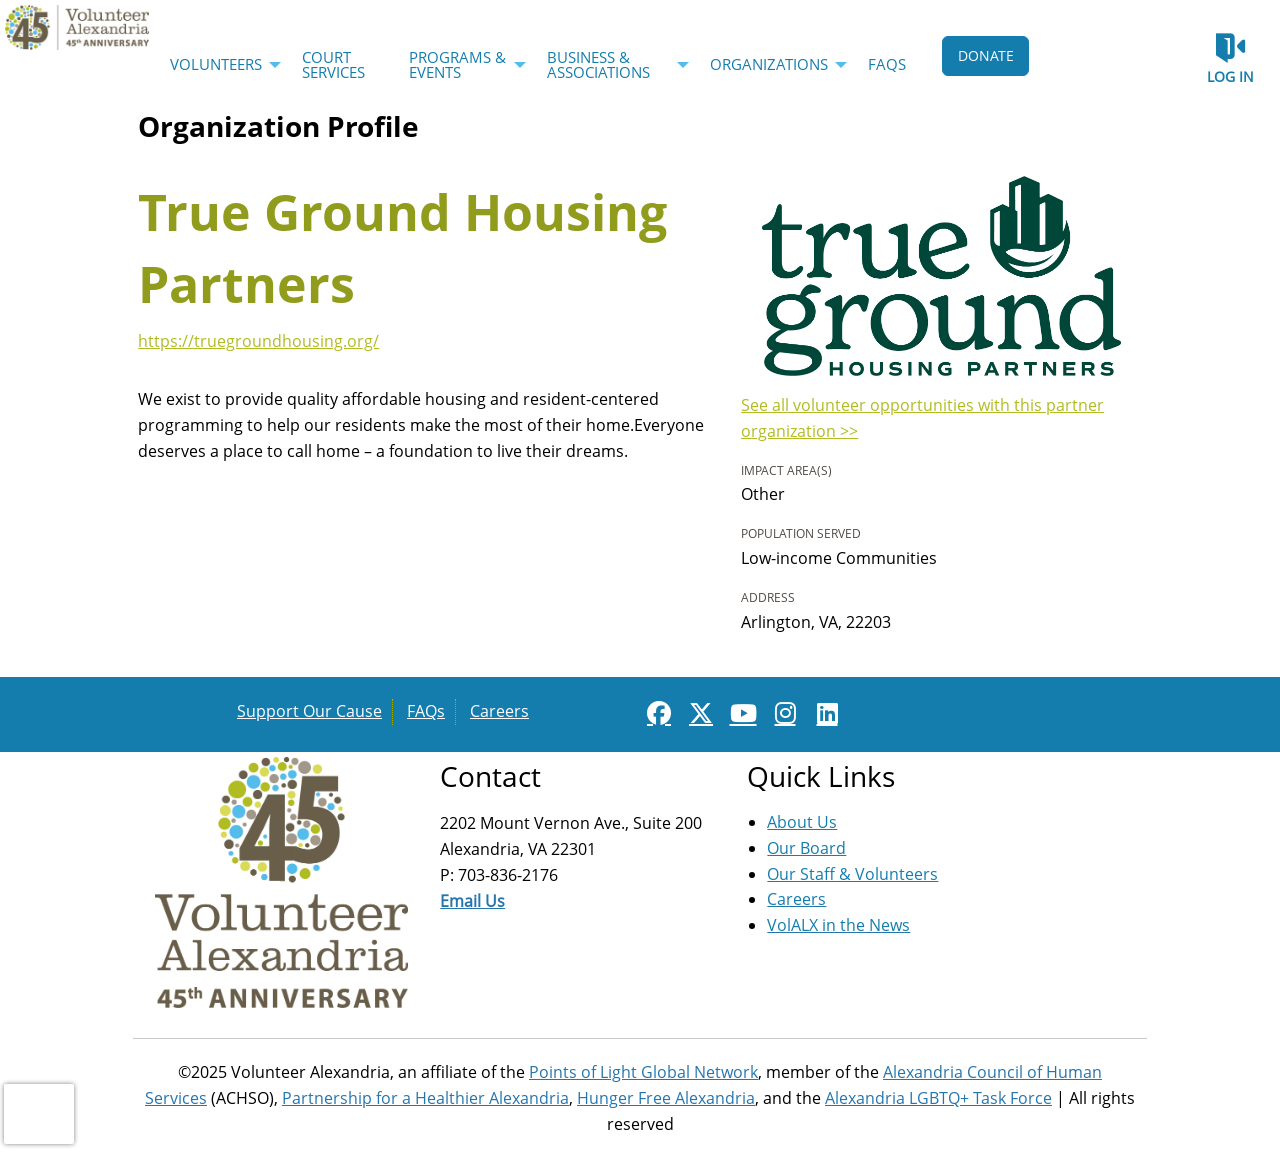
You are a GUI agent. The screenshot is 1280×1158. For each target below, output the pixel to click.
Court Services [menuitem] (333, 64)
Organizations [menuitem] (769, 64)
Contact (490, 776)
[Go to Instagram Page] (782, 713)
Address (768, 597)
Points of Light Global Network (643, 1072)
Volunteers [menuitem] (216, 64)
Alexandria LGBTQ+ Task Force (938, 1098)
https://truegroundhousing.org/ (258, 341)
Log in (1230, 76)
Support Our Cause (309, 711)
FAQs (426, 711)
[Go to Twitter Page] (698, 713)
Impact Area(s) (786, 470)
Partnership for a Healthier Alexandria (425, 1098)
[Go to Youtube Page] (740, 713)
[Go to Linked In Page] (824, 713)
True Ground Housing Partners (402, 248)
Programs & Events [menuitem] (457, 64)
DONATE (986, 55)
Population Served (801, 533)
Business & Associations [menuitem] (598, 64)
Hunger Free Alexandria (666, 1098)
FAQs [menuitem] (887, 64)
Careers (499, 711)
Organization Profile (278, 126)
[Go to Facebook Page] (656, 713)
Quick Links (821, 776)
